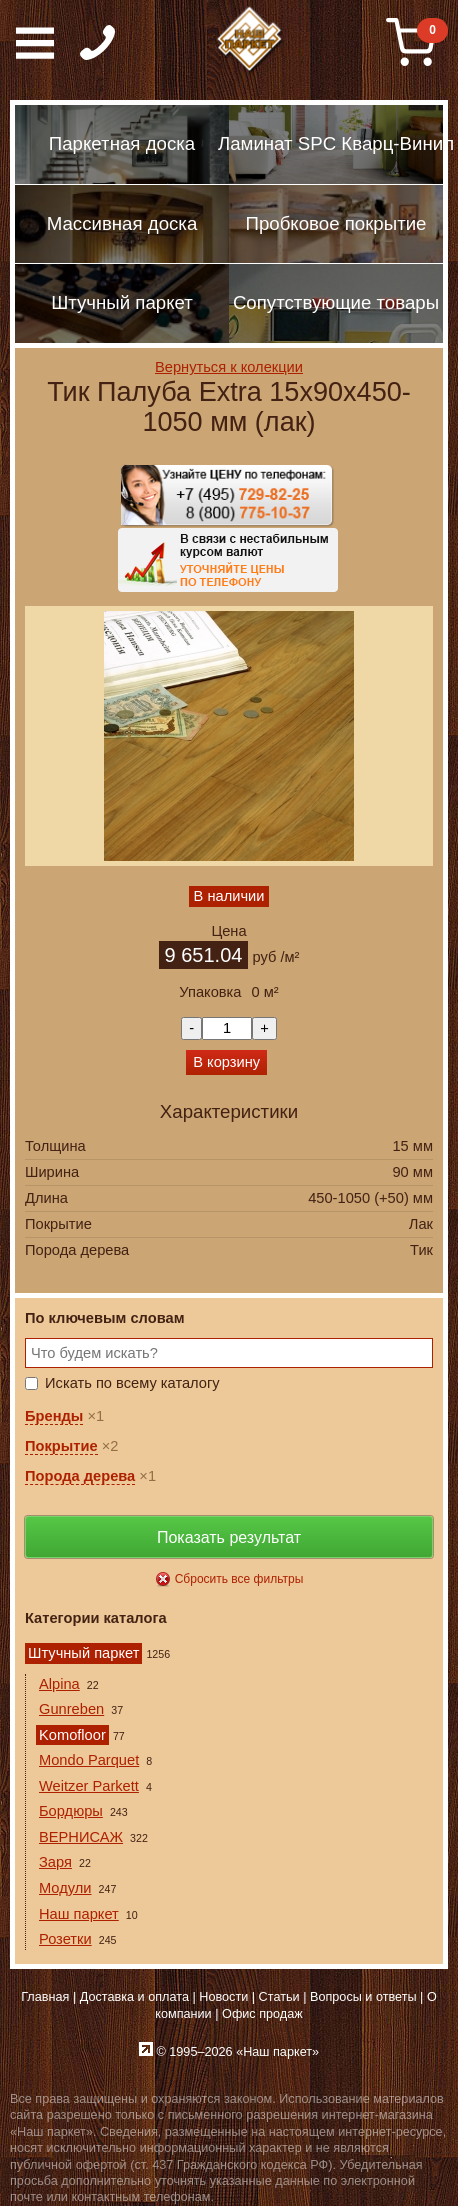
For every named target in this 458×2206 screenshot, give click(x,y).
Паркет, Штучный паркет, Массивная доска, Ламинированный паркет (250, 40)
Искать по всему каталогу (132, 1383)
